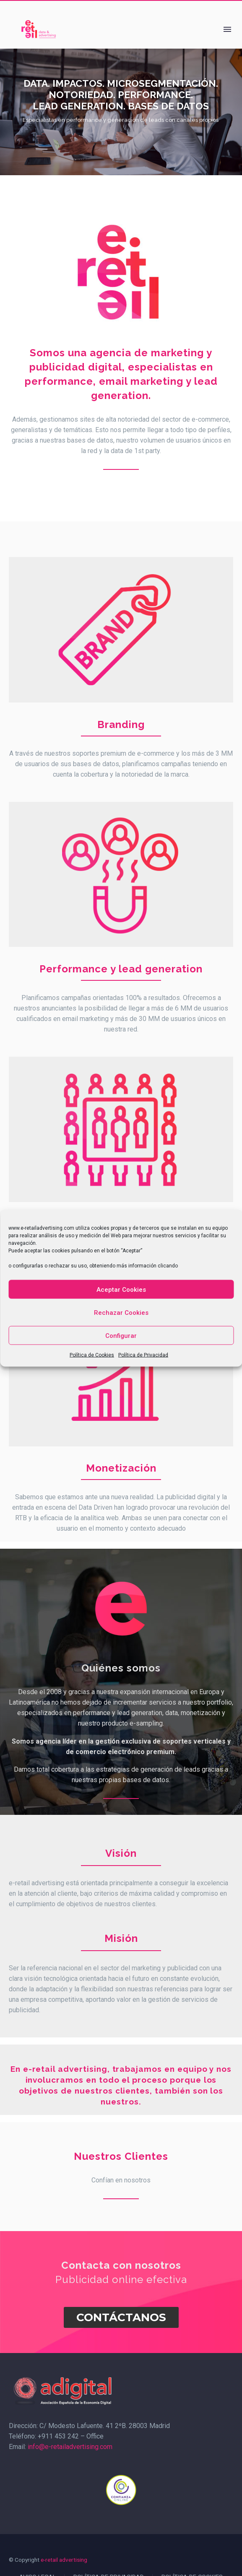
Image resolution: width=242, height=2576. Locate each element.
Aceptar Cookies (121, 1289)
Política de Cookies (92, 1355)
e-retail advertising (64, 2559)
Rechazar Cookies (121, 1312)
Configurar (121, 1335)
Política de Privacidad (143, 1355)
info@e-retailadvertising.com (69, 2447)
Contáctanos (121, 2317)
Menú (227, 29)
